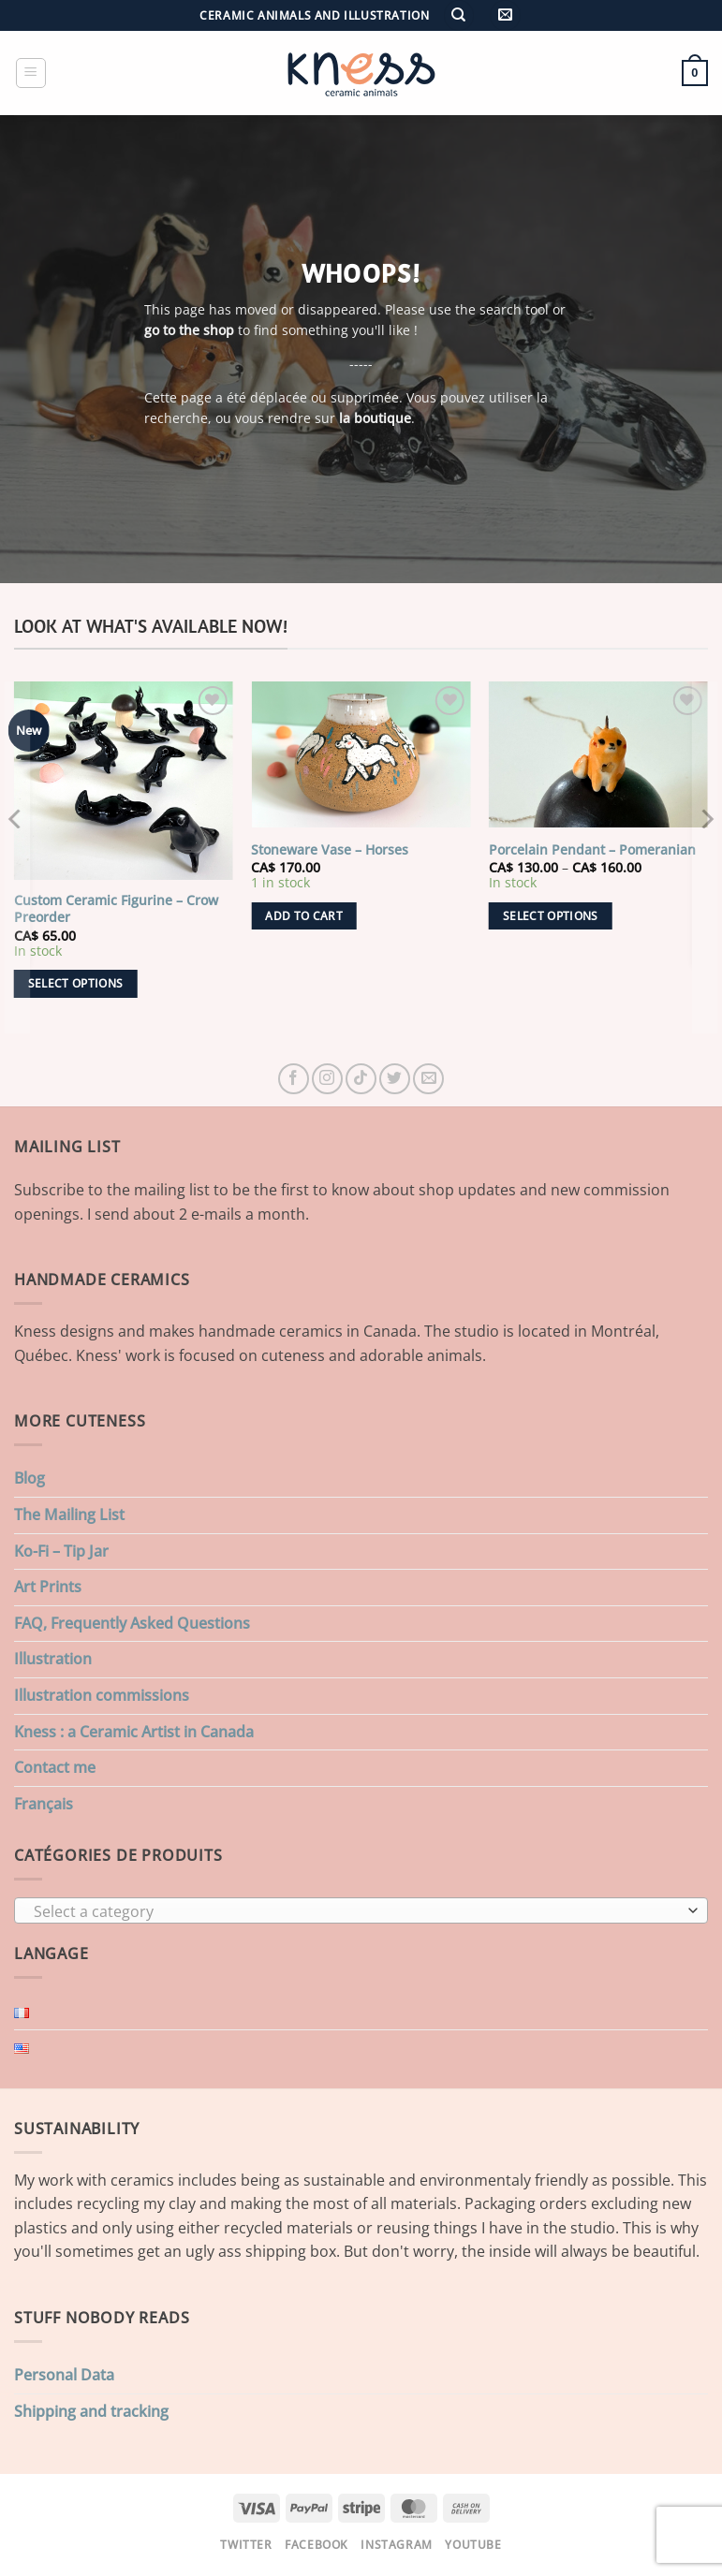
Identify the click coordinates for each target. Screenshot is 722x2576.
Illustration (53, 1658)
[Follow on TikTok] (361, 1078)
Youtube (473, 2545)
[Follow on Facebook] (293, 1078)
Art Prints (47, 1586)
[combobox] (361, 1910)
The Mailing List (69, 1514)
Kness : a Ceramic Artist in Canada (134, 1731)
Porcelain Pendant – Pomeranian (592, 850)
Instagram (397, 2545)
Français (43, 1803)
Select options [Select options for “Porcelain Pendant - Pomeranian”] (550, 916)
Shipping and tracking (91, 2411)
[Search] (459, 15)
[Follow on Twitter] (394, 1078)
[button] (505, 15)
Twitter (246, 2545)
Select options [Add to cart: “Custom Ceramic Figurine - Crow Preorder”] (76, 983)
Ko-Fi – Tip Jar (61, 1551)
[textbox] (356, 1911)
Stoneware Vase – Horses (329, 850)
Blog (29, 1478)
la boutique (375, 419)
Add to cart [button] (304, 916)
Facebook (316, 2545)
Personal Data (64, 2374)
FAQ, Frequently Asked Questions (132, 1623)
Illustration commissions (101, 1695)
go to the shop (189, 330)
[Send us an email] (428, 1078)
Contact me (55, 1767)
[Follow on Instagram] (327, 1078)
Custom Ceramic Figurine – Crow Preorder (116, 909)
